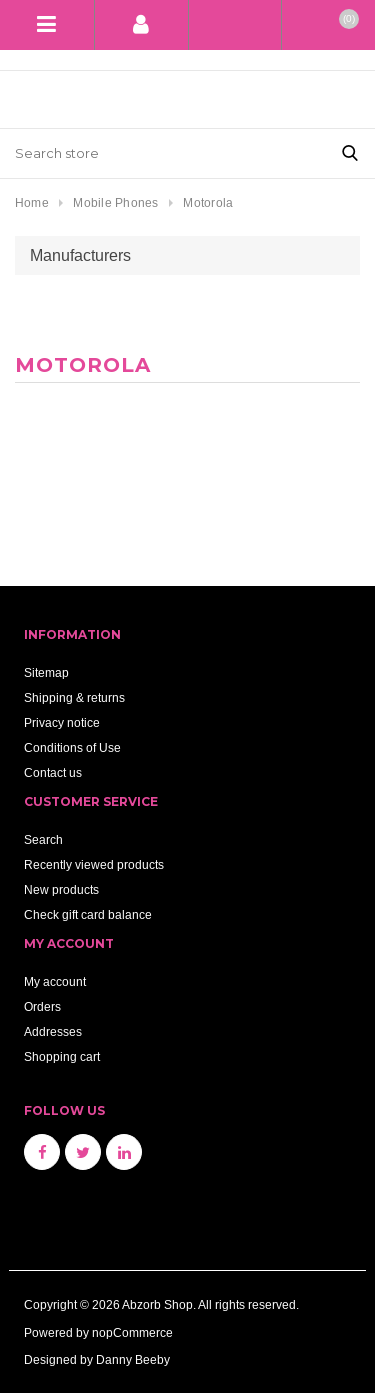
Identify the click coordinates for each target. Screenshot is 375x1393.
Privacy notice (62, 722)
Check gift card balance (88, 914)
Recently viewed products (94, 864)
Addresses (53, 1031)
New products (61, 889)
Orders (42, 1006)
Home (32, 202)
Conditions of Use (72, 747)
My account (55, 981)
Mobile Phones (115, 202)
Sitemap (46, 672)
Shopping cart (62, 1056)
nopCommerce (132, 1332)
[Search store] (162, 153)
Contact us (53, 772)
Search (43, 839)
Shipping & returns (74, 697)
